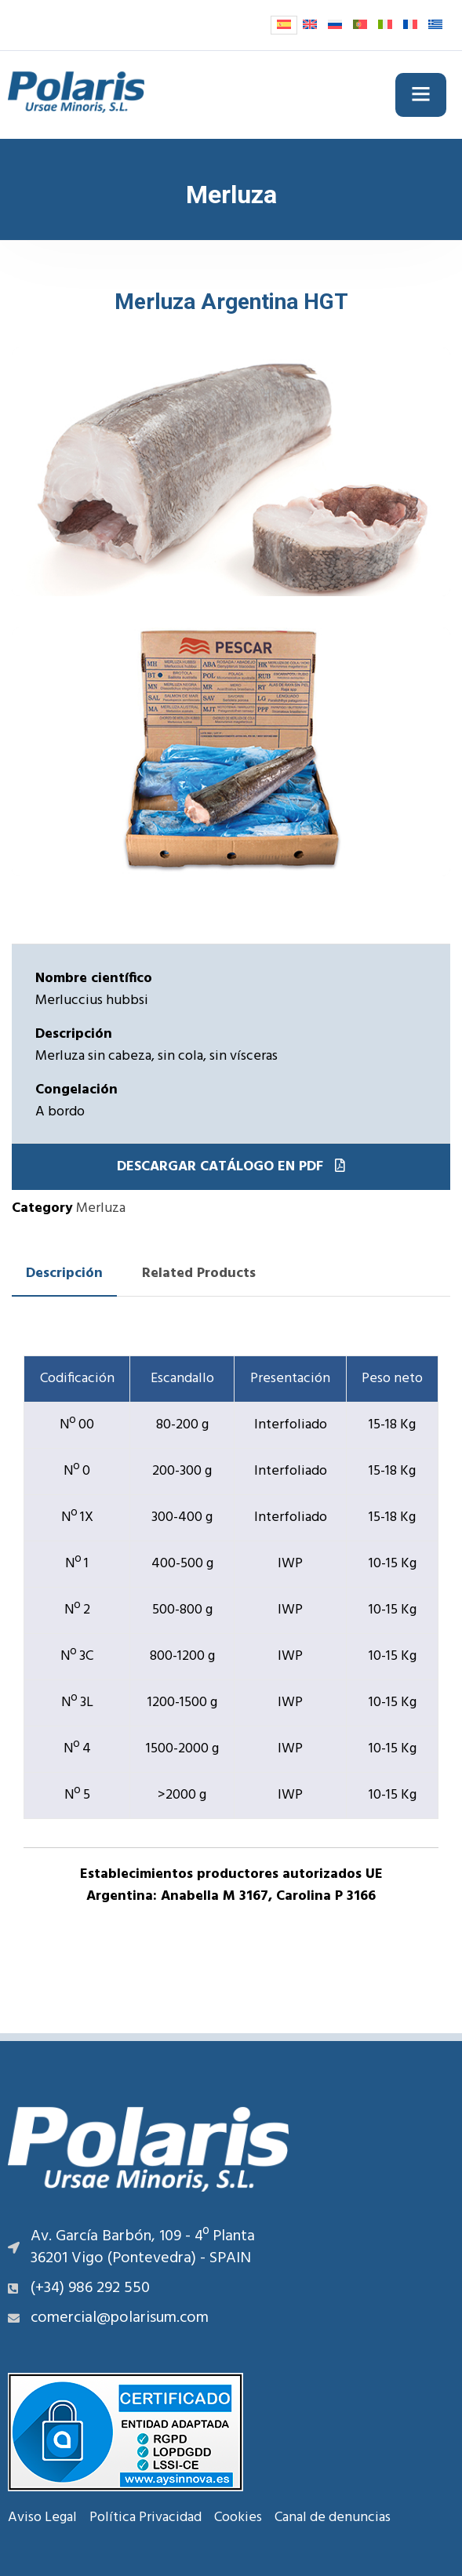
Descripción (64, 1273)
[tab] (64, 1274)
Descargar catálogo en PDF (231, 1166)
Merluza (101, 1208)
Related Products (199, 1273)
